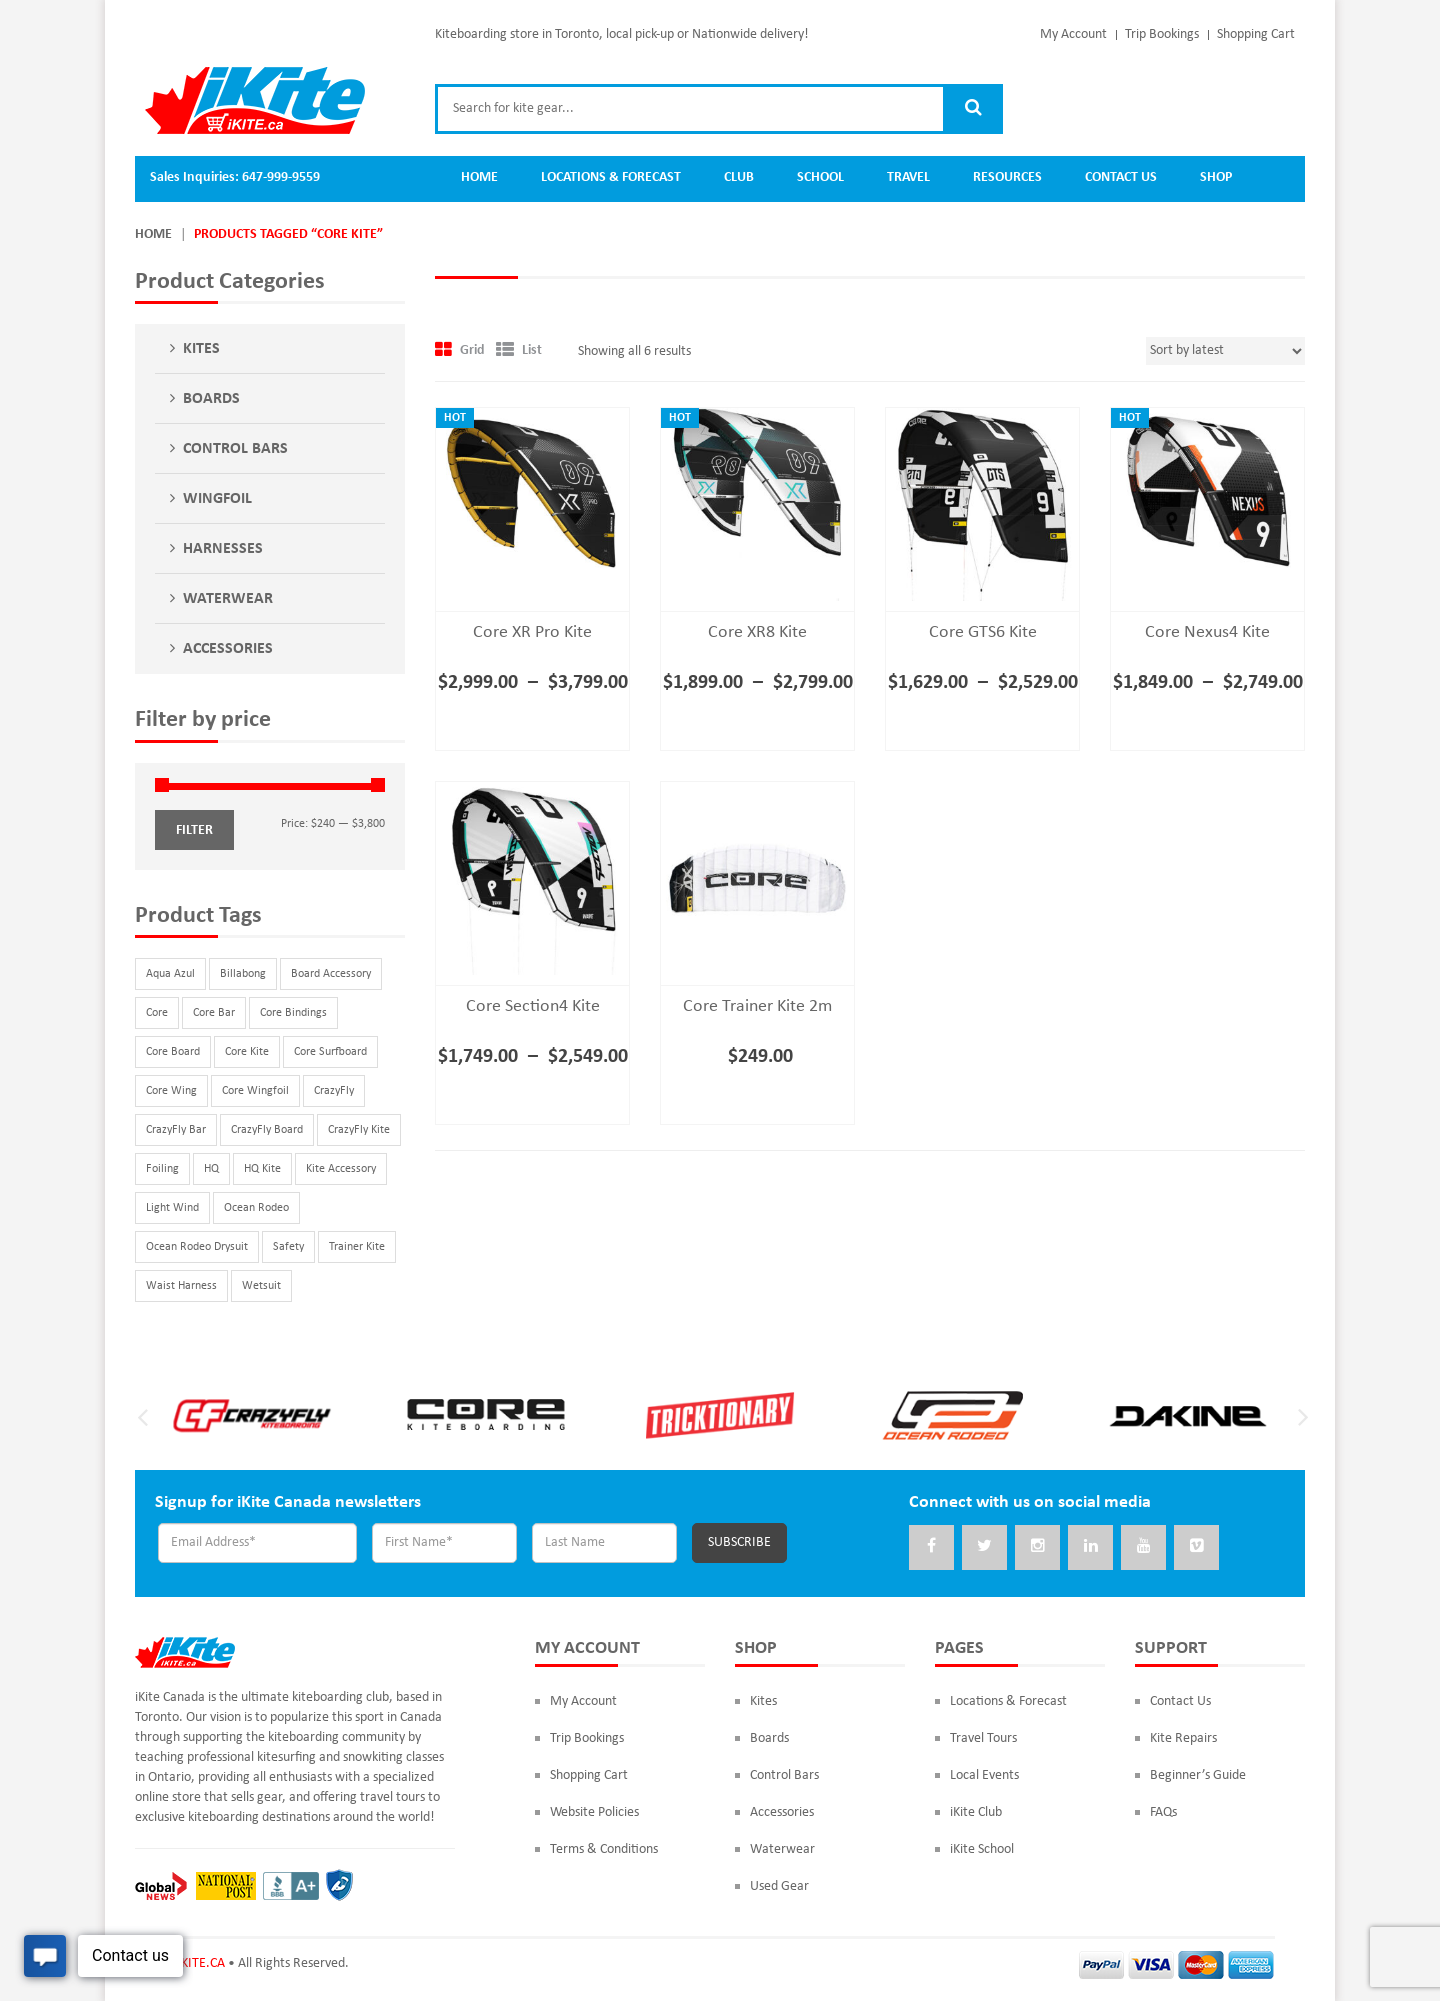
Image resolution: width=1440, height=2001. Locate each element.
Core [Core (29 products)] (157, 1013)
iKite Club (976, 1812)
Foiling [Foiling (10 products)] (162, 1169)
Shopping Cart (1256, 34)
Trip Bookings (1162, 34)
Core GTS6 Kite (983, 632)
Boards (211, 399)
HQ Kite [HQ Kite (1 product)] (262, 1169)
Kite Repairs (1183, 1738)
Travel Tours (983, 1738)
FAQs (1163, 1812)
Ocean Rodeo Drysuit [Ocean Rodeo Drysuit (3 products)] (197, 1247)
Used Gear (779, 1886)
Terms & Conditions (604, 1849)
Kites (201, 349)
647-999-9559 (281, 177)
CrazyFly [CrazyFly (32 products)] (334, 1091)
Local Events (984, 1775)
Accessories (228, 649)
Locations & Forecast (1008, 1701)
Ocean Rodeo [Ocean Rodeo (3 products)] (256, 1208)
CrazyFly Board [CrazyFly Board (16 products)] (267, 1130)
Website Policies (594, 1812)
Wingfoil (217, 499)
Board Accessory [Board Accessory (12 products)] (331, 974)
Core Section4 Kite (533, 1006)
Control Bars (235, 449)
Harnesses (223, 549)
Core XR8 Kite (757, 632)
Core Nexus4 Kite (1207, 632)
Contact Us (1180, 1701)
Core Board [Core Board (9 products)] (173, 1052)
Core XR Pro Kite (532, 632)
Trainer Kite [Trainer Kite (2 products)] (357, 1247)
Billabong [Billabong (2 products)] (243, 974)
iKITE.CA (201, 1963)
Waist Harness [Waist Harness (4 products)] (181, 1286)
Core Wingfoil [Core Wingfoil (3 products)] (255, 1091)
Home (153, 234)
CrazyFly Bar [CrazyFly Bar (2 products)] (176, 1130)
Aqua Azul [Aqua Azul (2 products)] (170, 974)
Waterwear (228, 599)
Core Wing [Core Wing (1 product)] (171, 1091)
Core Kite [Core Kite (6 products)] (247, 1052)
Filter (194, 830)
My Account (1073, 34)
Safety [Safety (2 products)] (288, 1247)
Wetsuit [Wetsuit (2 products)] (261, 1286)
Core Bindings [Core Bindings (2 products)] (293, 1013)
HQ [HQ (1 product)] (211, 1169)
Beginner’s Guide (1198, 1775)
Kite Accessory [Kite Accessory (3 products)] (341, 1169)
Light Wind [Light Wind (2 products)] (172, 1208)
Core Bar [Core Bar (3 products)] (214, 1013)
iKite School (982, 1849)
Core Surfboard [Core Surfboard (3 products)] (330, 1052)
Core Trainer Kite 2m (757, 1006)
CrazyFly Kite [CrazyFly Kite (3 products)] (359, 1130)
